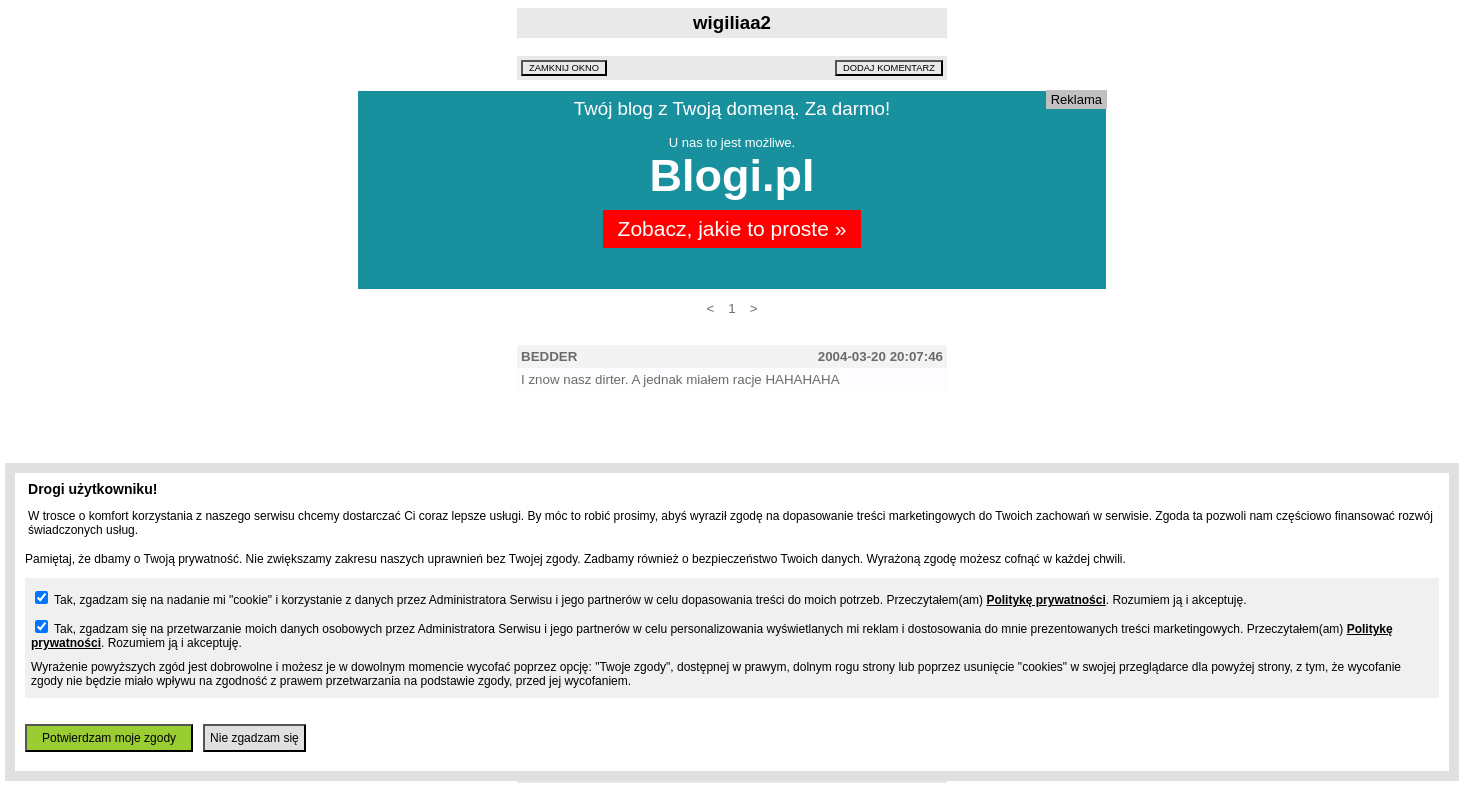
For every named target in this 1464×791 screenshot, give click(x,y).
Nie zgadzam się (254, 738)
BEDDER (549, 356)
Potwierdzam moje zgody (109, 738)
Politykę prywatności (1045, 600)
